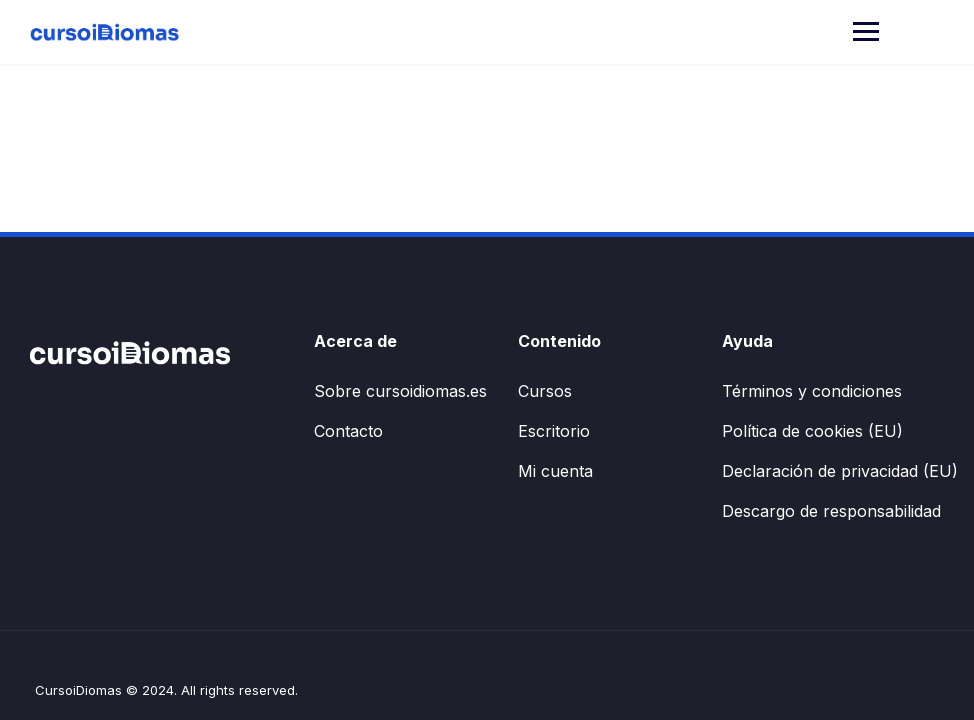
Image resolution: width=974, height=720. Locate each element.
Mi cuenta (555, 471)
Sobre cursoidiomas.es (400, 391)
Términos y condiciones (812, 391)
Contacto (348, 431)
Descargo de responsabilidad (831, 511)
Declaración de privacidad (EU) (840, 471)
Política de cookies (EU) (812, 431)
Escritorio (554, 431)
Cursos (545, 391)
